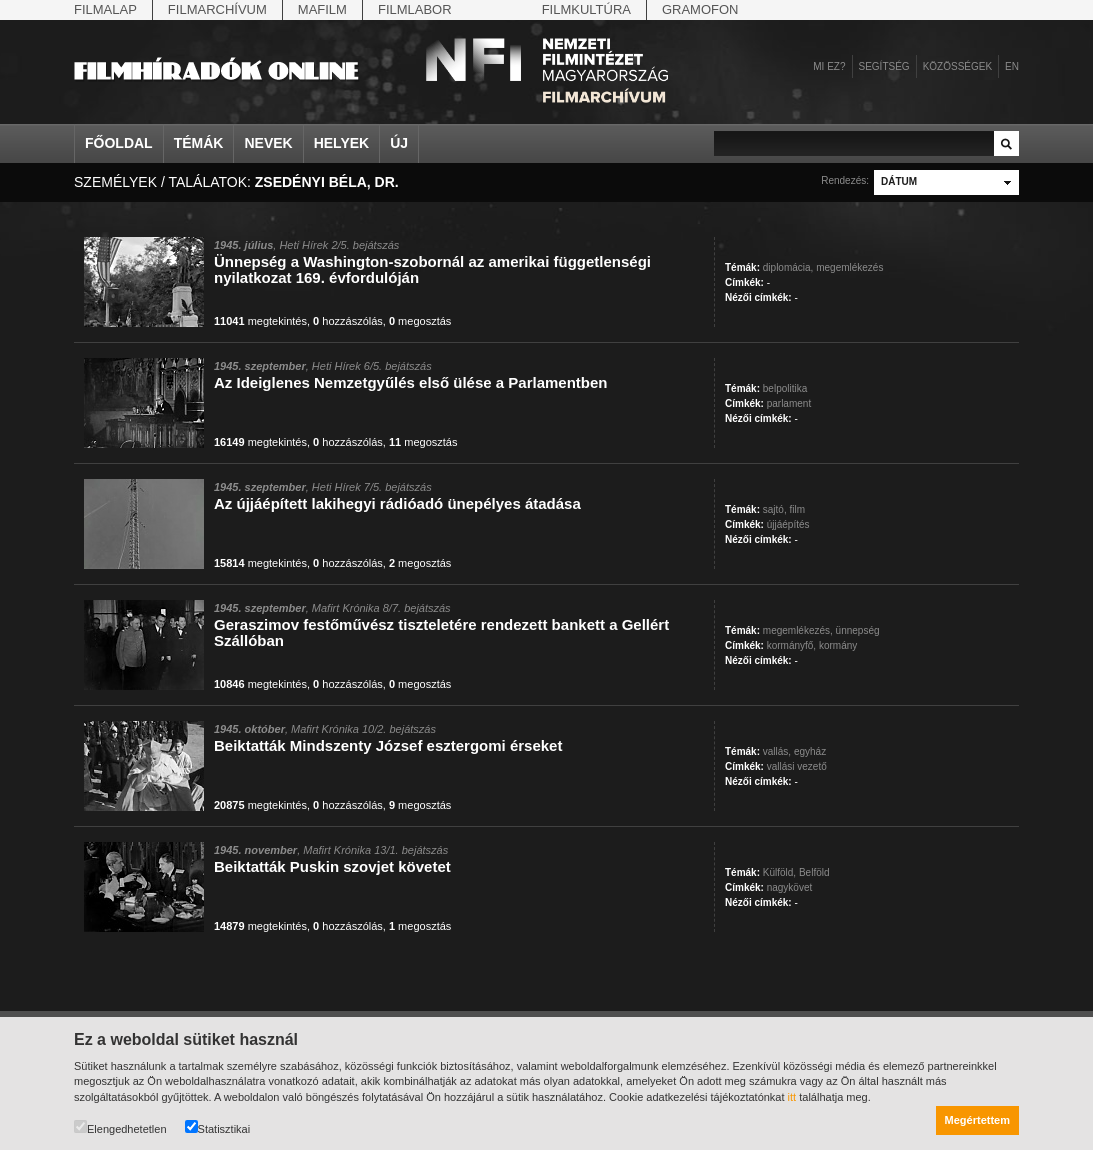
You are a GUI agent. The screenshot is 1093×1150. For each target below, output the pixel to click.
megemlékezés (849, 267)
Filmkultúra (586, 9)
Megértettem (977, 1120)
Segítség (884, 66)
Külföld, (779, 872)
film (797, 509)
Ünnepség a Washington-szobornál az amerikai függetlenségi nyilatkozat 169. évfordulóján (432, 269)
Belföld (814, 872)
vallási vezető (797, 766)
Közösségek (957, 66)
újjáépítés (788, 524)
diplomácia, (788, 267)
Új (399, 143)
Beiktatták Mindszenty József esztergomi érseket (388, 745)
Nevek (268, 143)
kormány (838, 645)
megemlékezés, (798, 630)
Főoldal (119, 143)
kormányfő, (791, 645)
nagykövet (790, 887)
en (1012, 66)
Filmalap (105, 9)
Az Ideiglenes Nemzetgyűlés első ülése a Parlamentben (410, 382)
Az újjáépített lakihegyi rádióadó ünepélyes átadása (397, 503)
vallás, (777, 751)
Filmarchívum (217, 9)
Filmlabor (415, 9)
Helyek (342, 143)
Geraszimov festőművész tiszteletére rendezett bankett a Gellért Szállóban (441, 632)
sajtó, (775, 509)
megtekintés (260, 321)
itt (792, 1097)
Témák (199, 143)
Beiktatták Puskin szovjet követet (332, 866)
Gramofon (700, 9)
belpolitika (785, 388)
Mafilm (322, 9)
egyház (810, 751)
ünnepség (858, 630)
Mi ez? (829, 66)
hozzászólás (348, 321)
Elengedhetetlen (120, 1127)
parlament (789, 403)
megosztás (420, 321)
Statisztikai (218, 1127)
